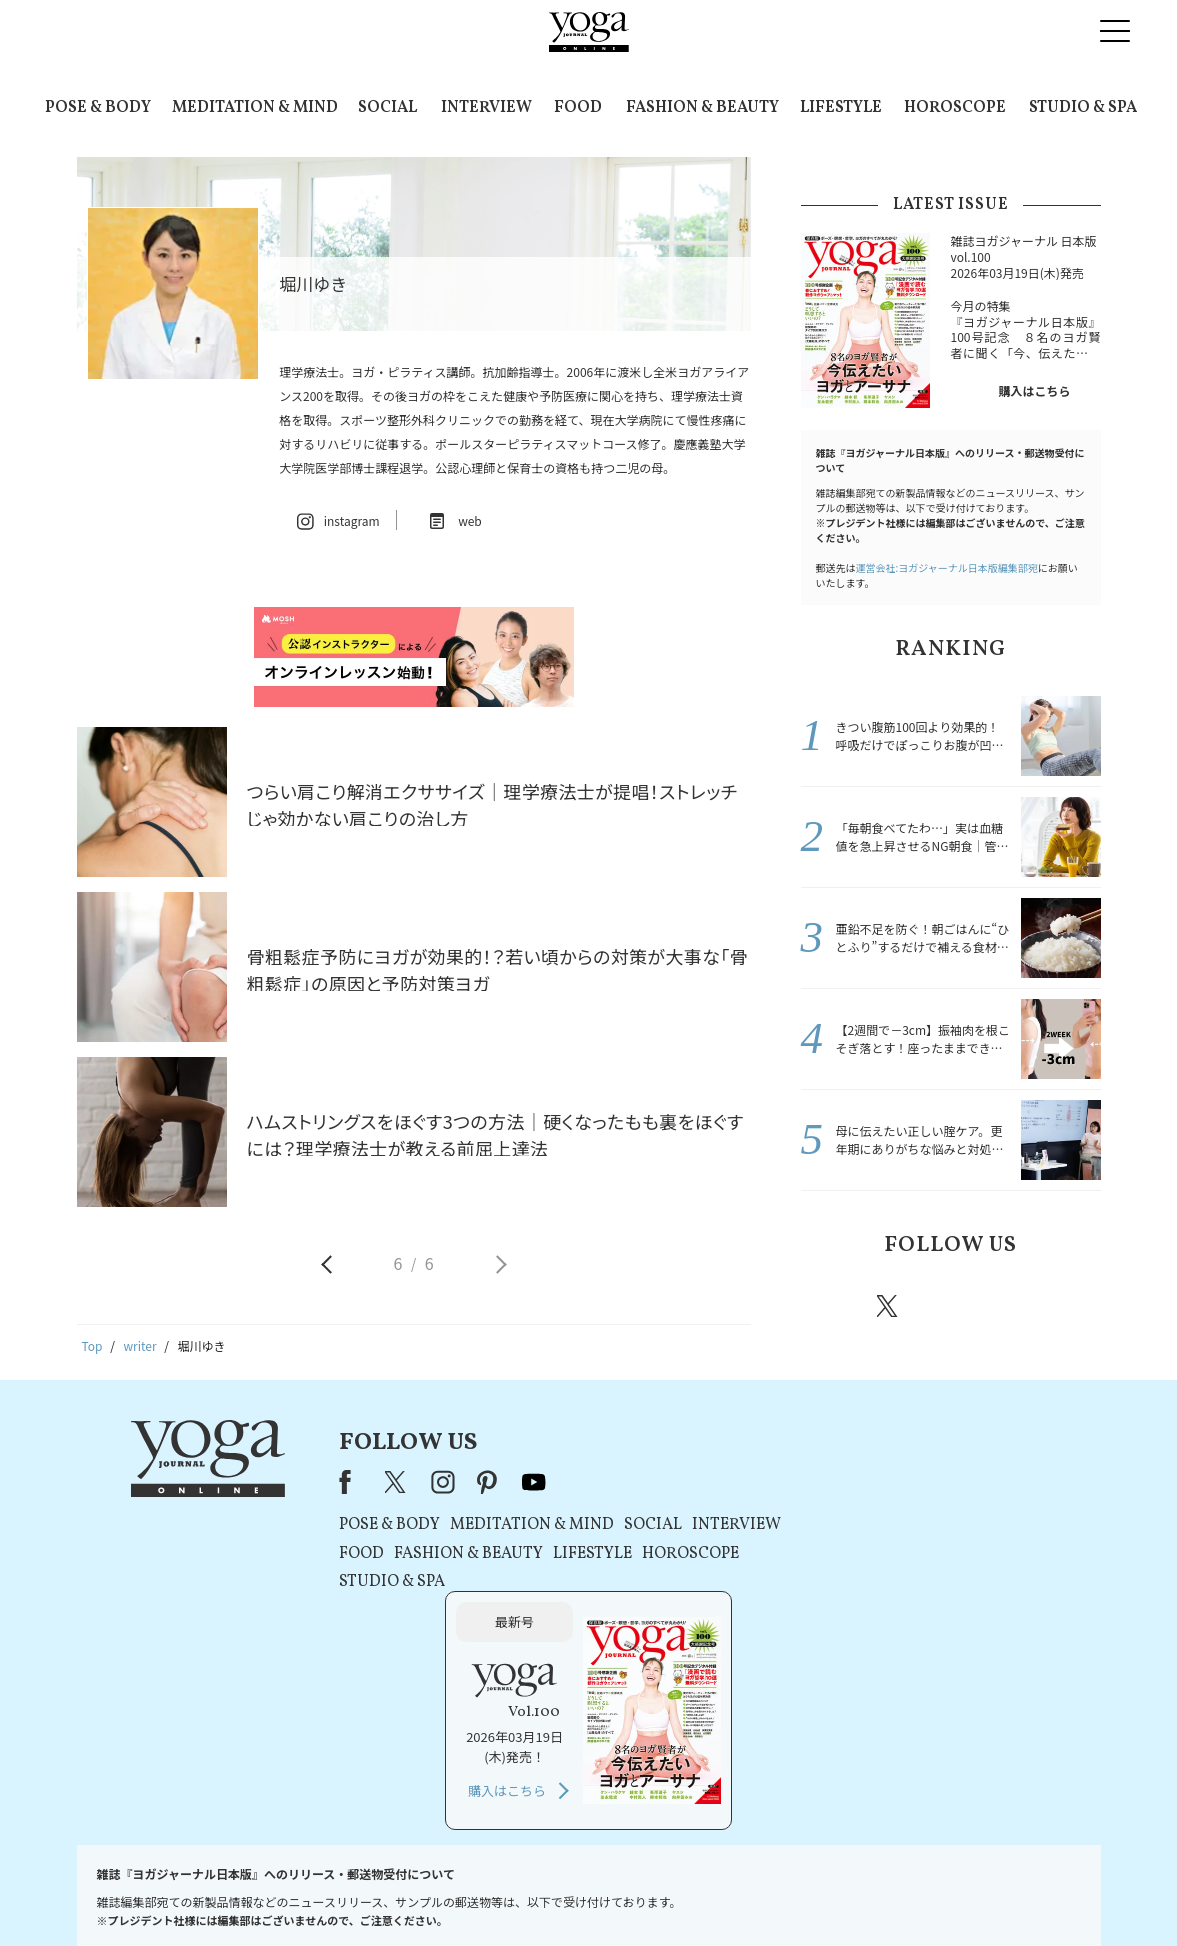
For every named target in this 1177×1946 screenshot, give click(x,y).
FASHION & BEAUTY (702, 108)
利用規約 (456, 1892)
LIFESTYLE (841, 108)
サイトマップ (859, 1892)
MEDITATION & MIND (255, 108)
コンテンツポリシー (687, 1892)
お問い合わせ (231, 1892)
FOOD (578, 108)
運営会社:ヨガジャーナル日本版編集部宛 (947, 567)
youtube (527, 1482)
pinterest (1008, 1306)
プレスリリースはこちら (349, 1892)
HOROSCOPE (955, 108)
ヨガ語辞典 (942, 1892)
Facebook (832, 1306)
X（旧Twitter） (390, 1482)
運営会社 (782, 1892)
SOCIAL (387, 108)
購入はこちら (1034, 390)
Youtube (1066, 1306)
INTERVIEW (486, 108)
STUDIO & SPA (1083, 108)
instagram (948, 1305)
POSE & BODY (98, 108)
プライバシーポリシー (557, 1892)
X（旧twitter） (889, 1306)
